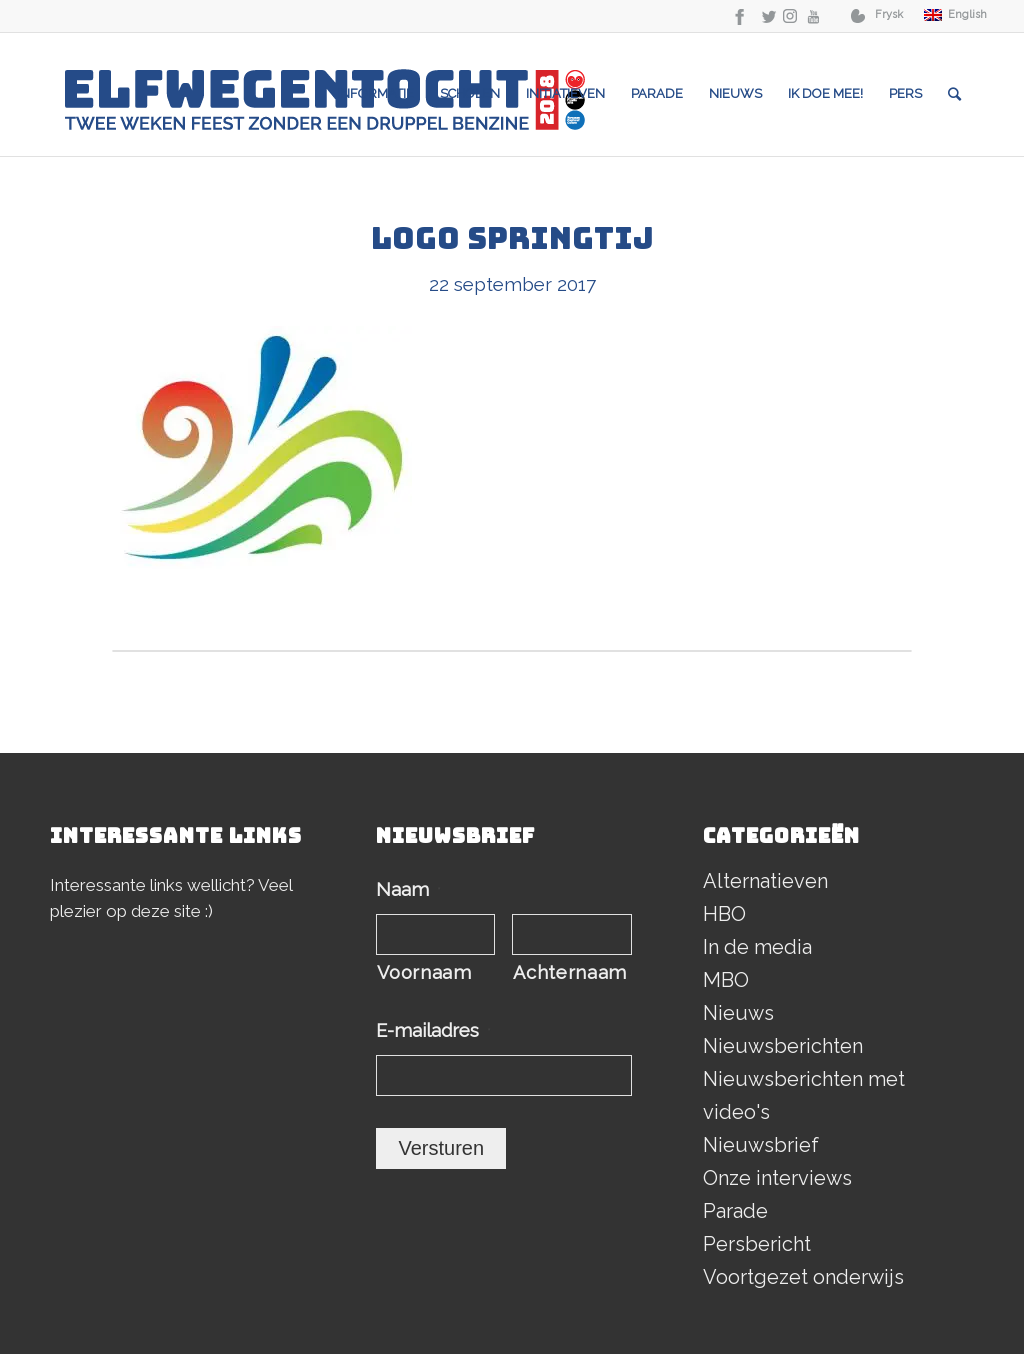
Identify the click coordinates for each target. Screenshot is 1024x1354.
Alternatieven (765, 881)
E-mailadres (433, 1030)
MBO (726, 980)
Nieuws (738, 1013)
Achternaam (570, 972)
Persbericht (757, 1244)
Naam (408, 889)
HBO (724, 914)
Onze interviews (777, 1178)
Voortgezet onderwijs (803, 1277)
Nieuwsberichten (783, 1046)
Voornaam (424, 972)
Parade (735, 1211)
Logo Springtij (512, 238)
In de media (757, 947)
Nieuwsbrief (761, 1145)
